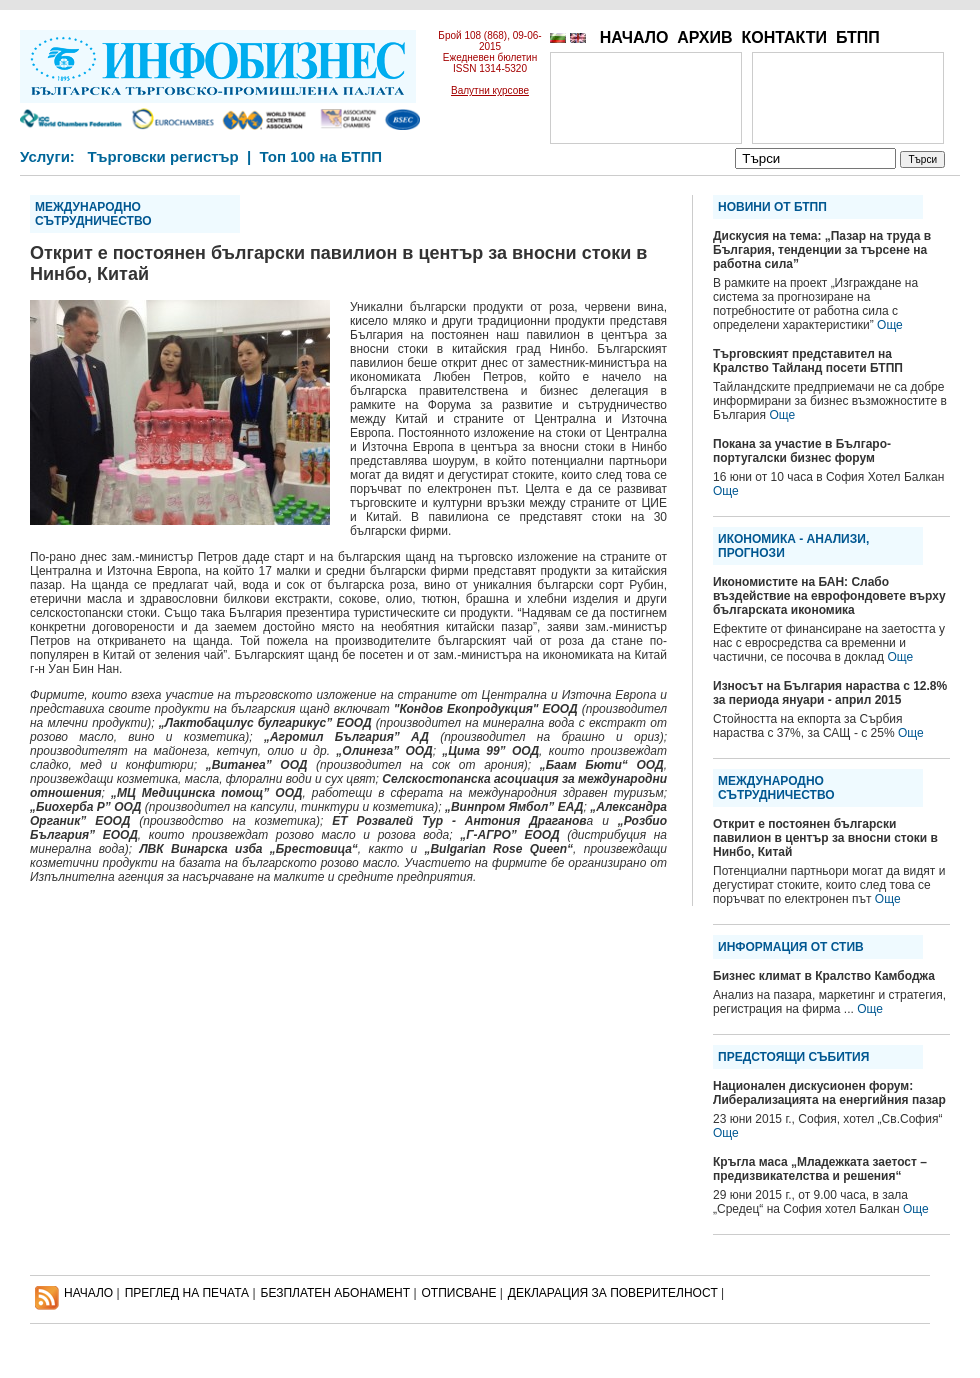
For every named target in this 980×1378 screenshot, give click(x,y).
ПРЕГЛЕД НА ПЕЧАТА (187, 1293)
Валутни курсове (490, 90)
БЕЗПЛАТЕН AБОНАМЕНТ (336, 1293)
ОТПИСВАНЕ (459, 1293)
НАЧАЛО (634, 37)
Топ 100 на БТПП (321, 156)
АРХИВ (704, 37)
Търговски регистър (162, 156)
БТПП (858, 37)
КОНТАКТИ (784, 37)
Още (890, 325)
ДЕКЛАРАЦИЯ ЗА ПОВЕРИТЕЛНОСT (613, 1293)
